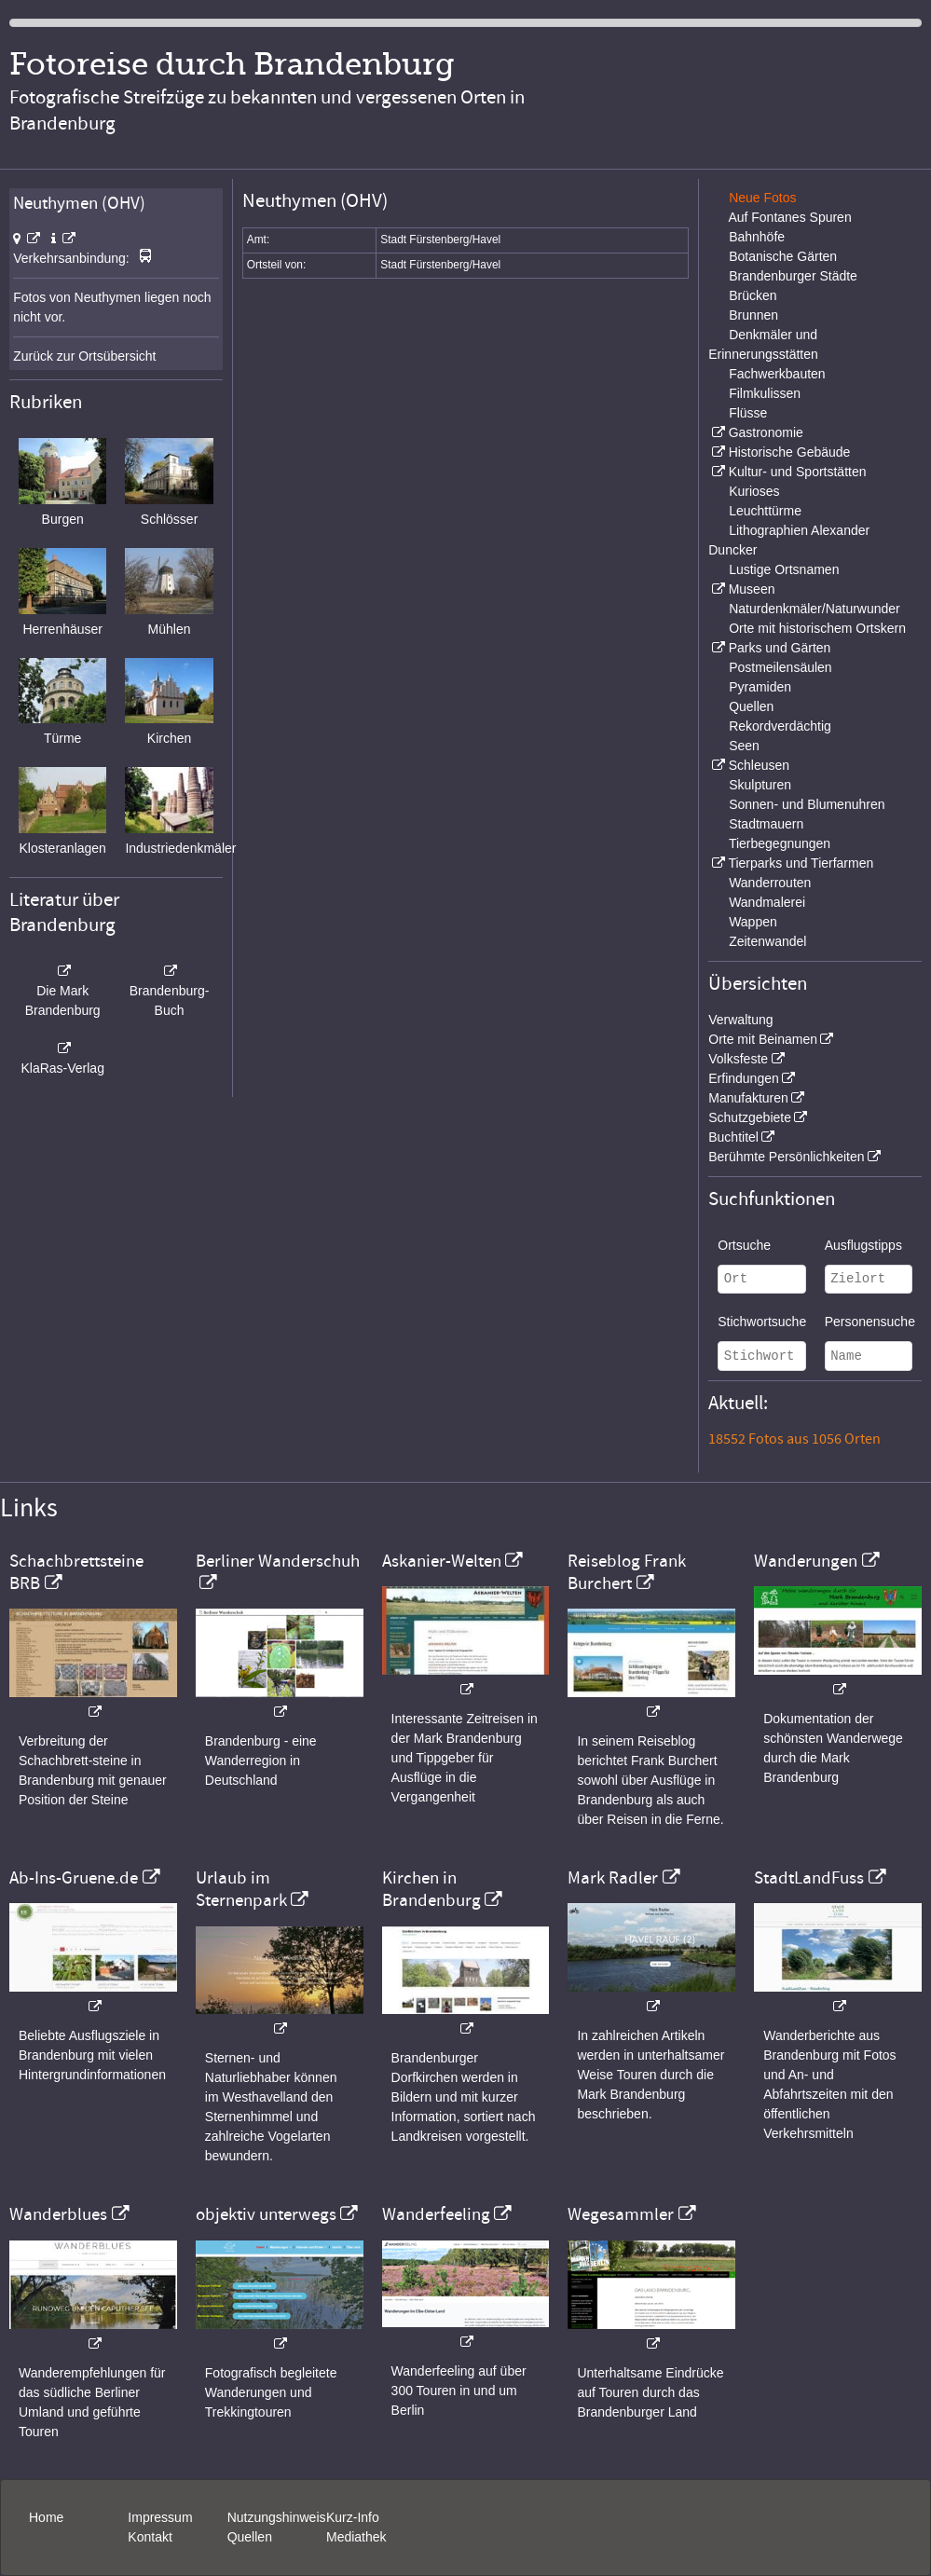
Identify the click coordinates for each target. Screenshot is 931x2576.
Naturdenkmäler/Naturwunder (814, 608)
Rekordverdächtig (780, 726)
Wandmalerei (767, 902)
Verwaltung (740, 1019)
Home (46, 2517)
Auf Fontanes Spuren (789, 217)
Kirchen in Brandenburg (431, 1889)
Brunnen (753, 315)
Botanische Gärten (783, 256)
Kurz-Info (352, 2517)
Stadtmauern (766, 823)
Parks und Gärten (780, 647)
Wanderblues (58, 2214)
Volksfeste (738, 1058)
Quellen (751, 706)
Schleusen (759, 765)
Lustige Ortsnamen (784, 569)
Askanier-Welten (441, 1561)
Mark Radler (613, 1878)
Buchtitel (733, 1137)
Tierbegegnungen (779, 843)
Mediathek (356, 2536)
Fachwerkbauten (777, 373)
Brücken (752, 295)
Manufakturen (748, 1097)
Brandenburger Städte (793, 275)
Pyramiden (760, 686)
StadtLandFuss (809, 1878)
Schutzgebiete (749, 1117)
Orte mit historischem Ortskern (817, 628)
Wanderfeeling (436, 2214)
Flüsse (748, 412)
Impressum (160, 2517)
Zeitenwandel (767, 941)
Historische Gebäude (790, 452)
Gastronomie (766, 432)
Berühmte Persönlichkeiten (786, 1156)
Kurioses (754, 491)
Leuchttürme (765, 510)
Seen (744, 745)
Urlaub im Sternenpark (241, 1889)
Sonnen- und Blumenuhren (806, 804)
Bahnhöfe (757, 236)
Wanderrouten (770, 882)
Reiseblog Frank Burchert (627, 1572)
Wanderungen (805, 1561)
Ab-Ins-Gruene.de (73, 1878)
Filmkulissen (765, 393)
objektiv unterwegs (266, 2214)
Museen (752, 589)
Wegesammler (621, 2214)
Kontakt (149, 2536)
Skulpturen (760, 784)
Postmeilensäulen (780, 667)
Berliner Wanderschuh (278, 1561)
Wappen (753, 921)
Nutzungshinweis (276, 2517)
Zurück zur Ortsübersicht (84, 356)
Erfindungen (743, 1078)
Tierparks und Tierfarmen (800, 863)
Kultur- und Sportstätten (798, 471)
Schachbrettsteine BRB (76, 1572)
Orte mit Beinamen (762, 1039)
